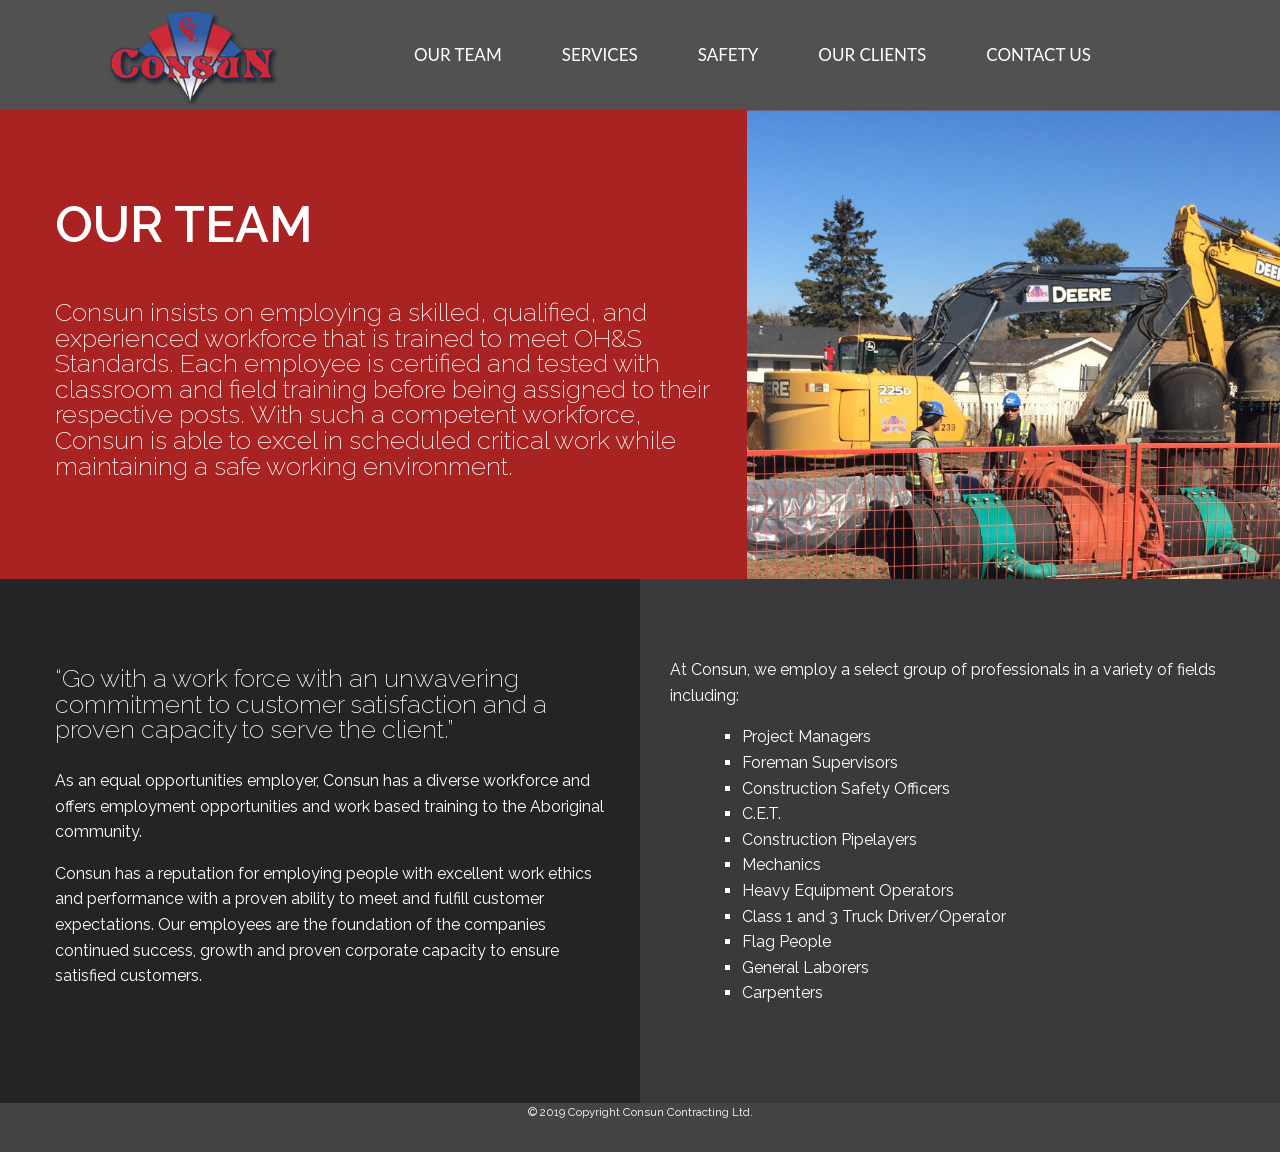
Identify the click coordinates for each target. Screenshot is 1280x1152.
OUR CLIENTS (872, 54)
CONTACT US (1038, 54)
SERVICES (600, 54)
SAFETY (728, 54)
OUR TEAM (458, 54)
